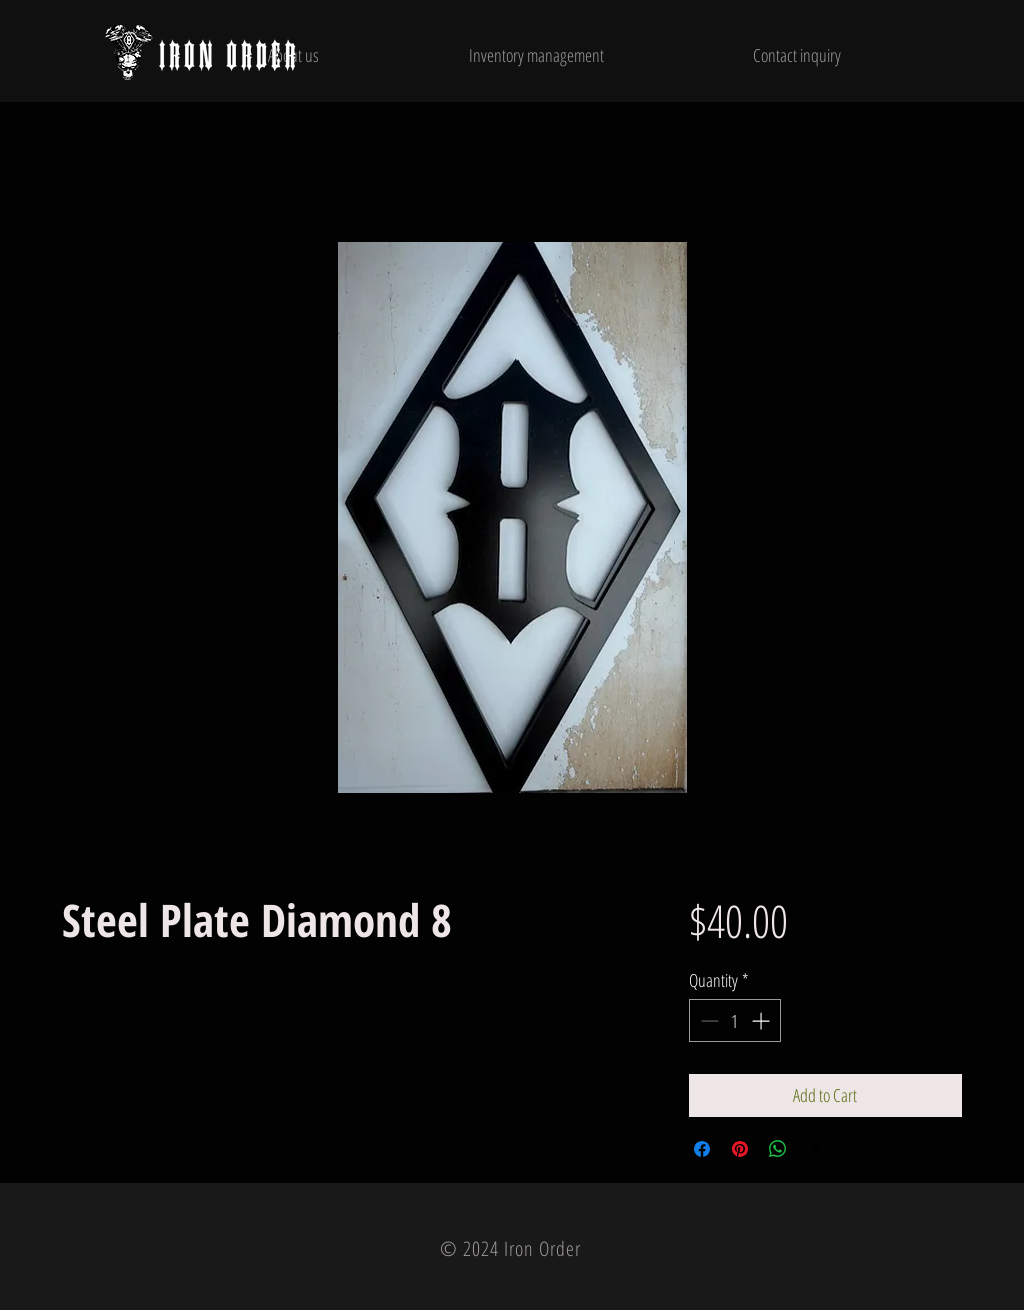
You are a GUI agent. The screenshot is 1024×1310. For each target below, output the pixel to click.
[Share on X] (816, 1149)
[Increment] (762, 1020)
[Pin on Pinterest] (740, 1149)
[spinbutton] (735, 1020)
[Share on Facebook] (702, 1149)
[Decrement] (707, 1020)
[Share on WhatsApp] (778, 1149)
